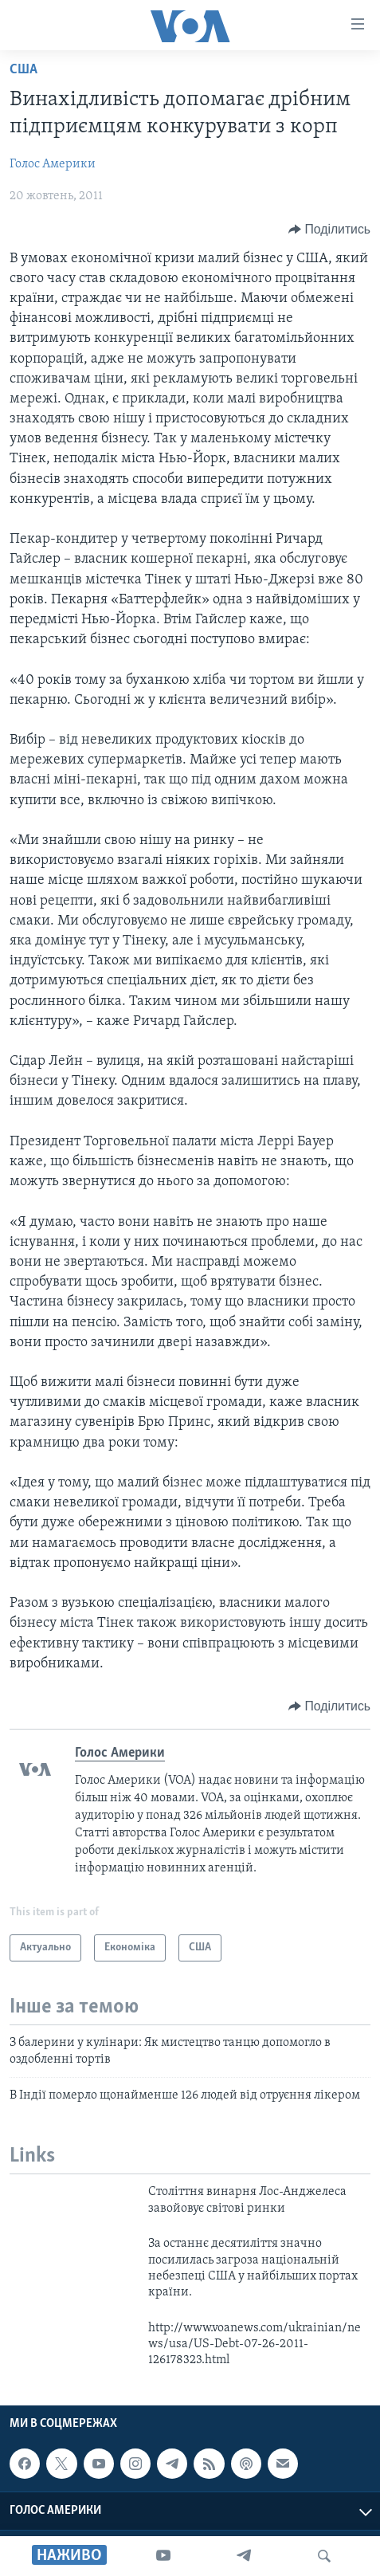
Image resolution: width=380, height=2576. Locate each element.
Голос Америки (53, 164)
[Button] (329, 229)
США (23, 69)
